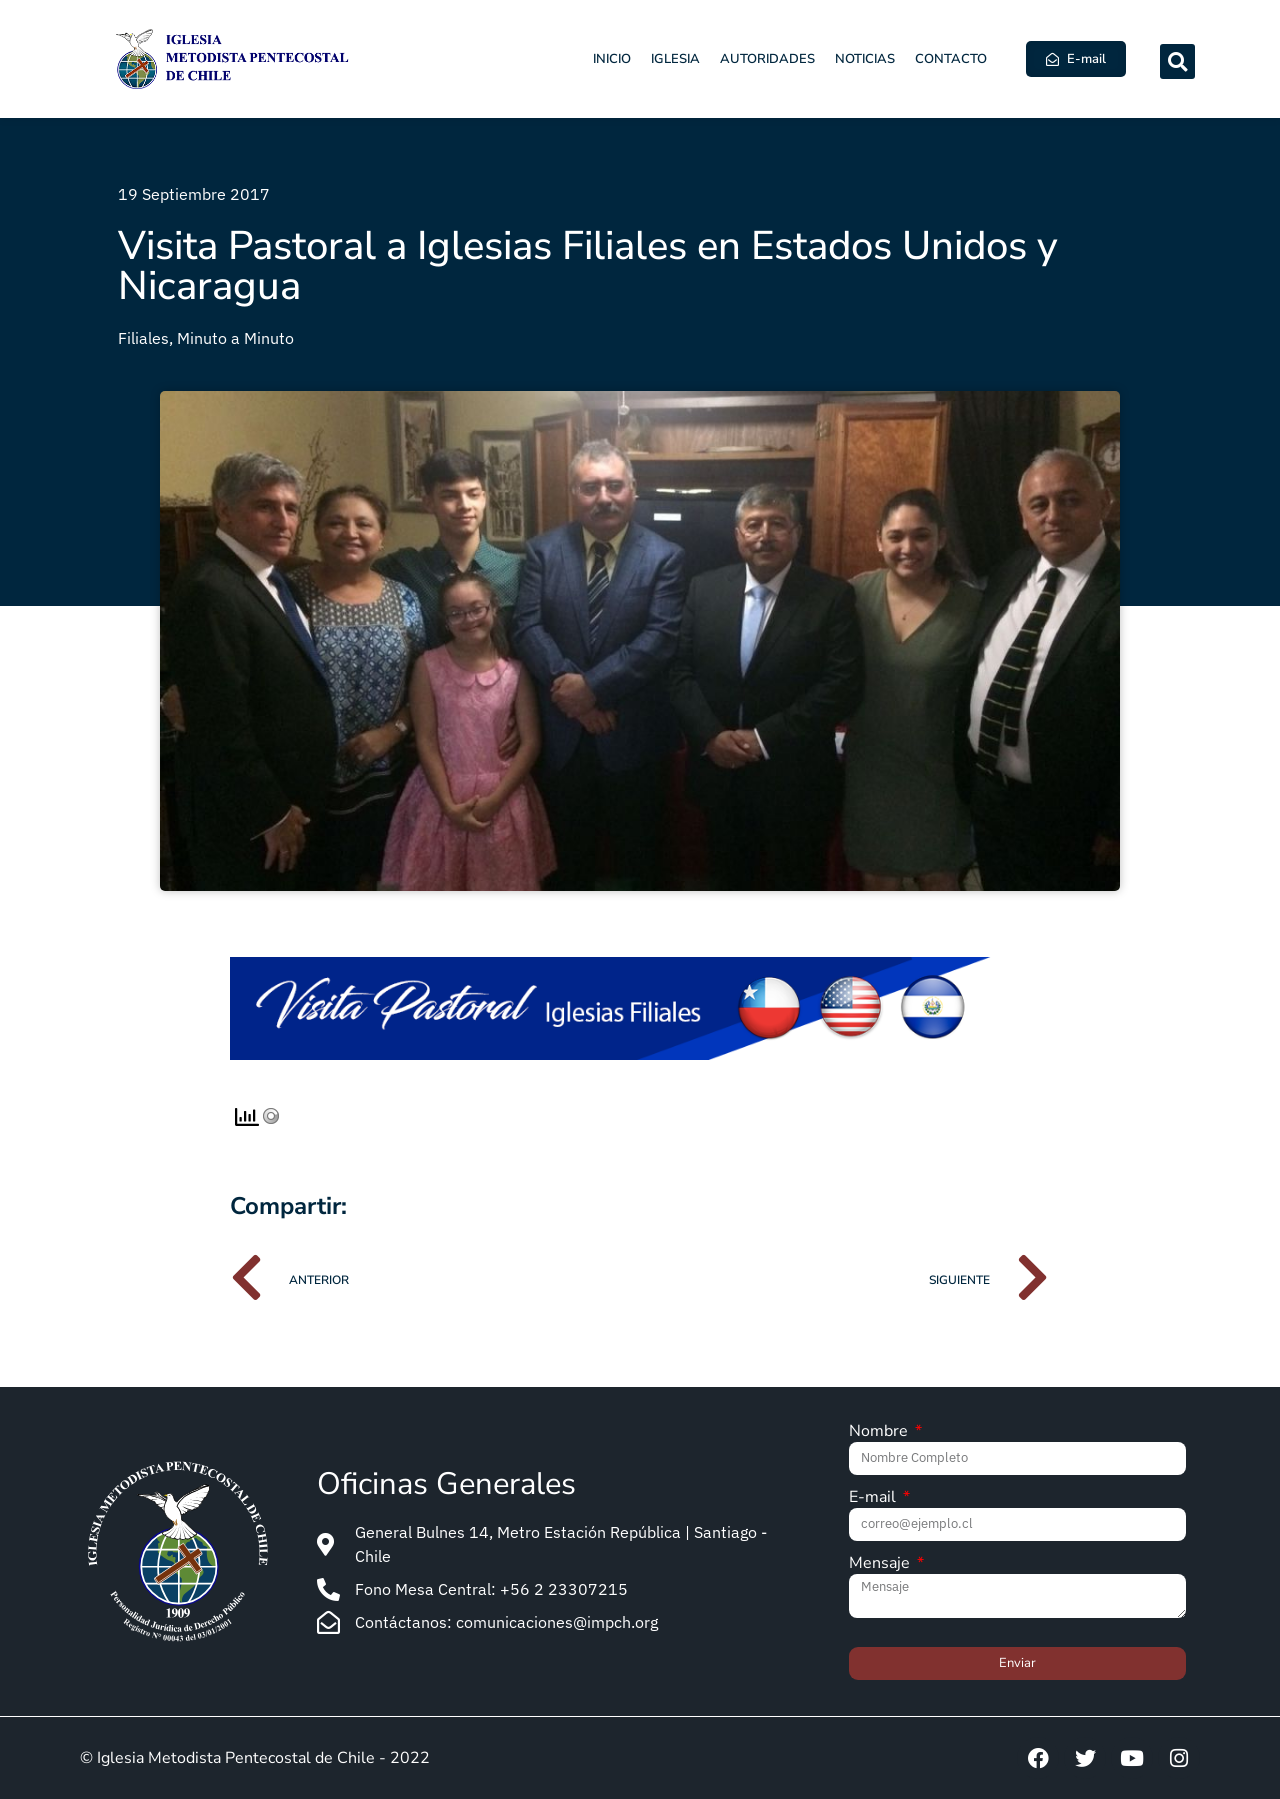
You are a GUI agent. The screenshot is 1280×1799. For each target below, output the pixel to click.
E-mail (874, 1498)
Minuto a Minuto (235, 338)
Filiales (143, 338)
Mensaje (881, 1564)
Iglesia (675, 59)
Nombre (880, 1432)
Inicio (612, 59)
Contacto (951, 59)
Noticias (865, 59)
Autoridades (767, 59)
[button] (1177, 61)
